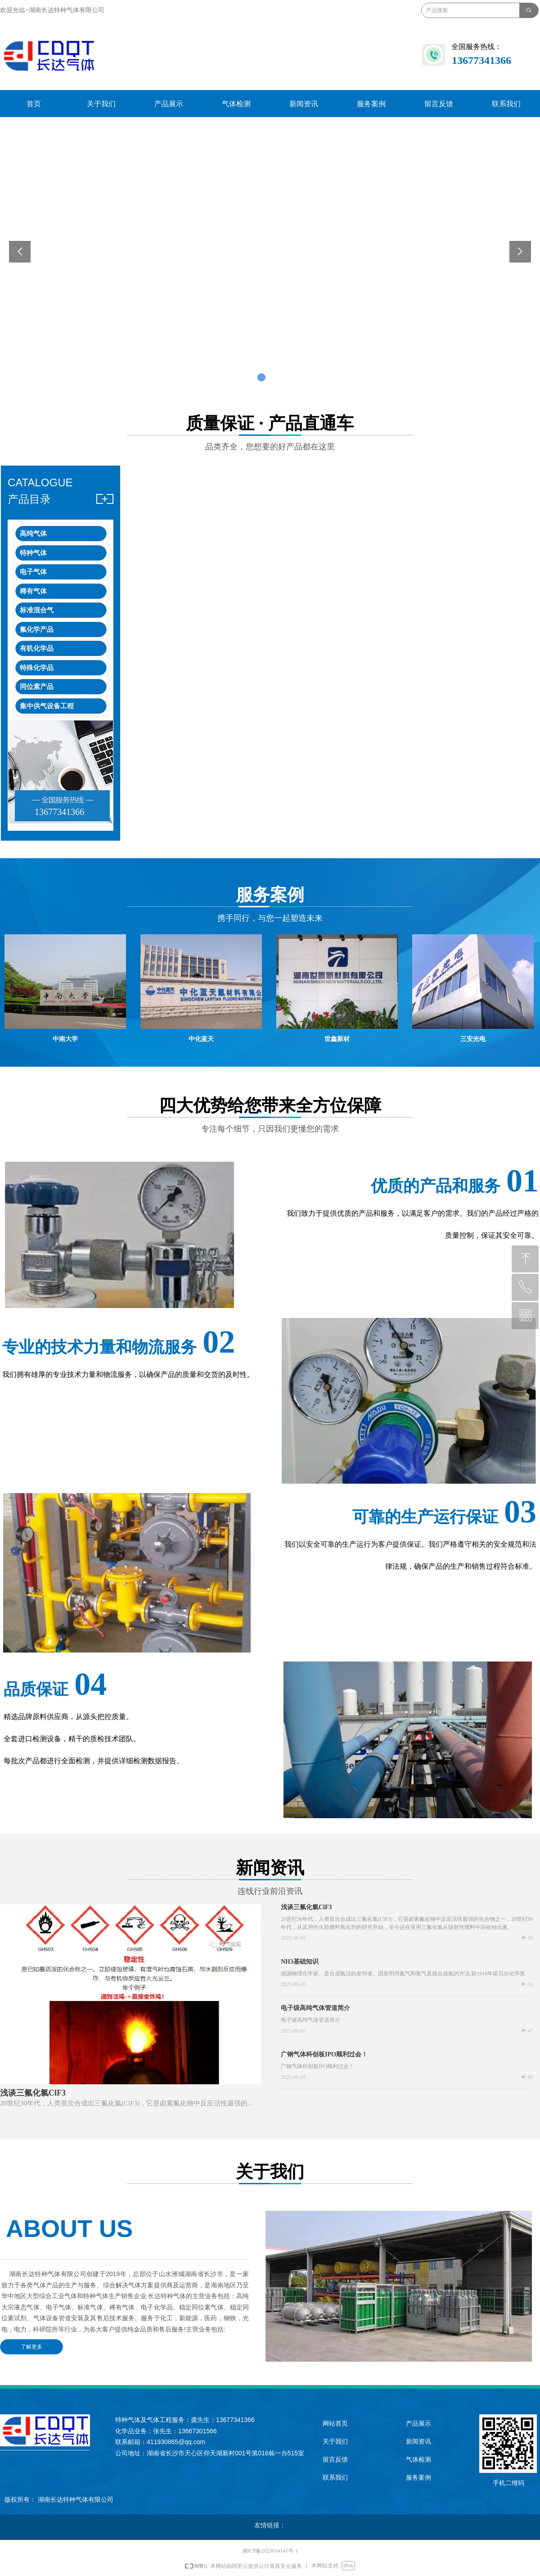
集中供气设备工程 (47, 706)
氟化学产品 (37, 629)
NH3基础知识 (300, 1961)
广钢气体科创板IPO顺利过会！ (324, 2054)
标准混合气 (37, 610)
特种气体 (33, 553)
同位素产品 (37, 686)
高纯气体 (33, 533)
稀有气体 (33, 591)
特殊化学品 (37, 667)
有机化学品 (37, 648)
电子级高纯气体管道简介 (315, 2008)
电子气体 (33, 571)
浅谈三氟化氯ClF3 (306, 1907)
